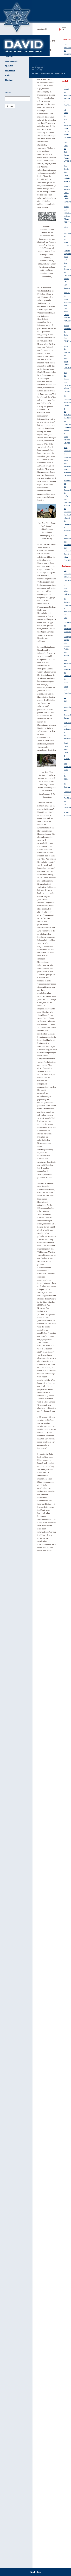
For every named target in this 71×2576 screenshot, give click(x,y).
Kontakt (9, 80)
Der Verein (10, 70)
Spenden (9, 66)
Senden (9, 106)
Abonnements (11, 61)
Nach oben (35, 2572)
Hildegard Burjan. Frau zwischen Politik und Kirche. (67, 646)
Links (7, 75)
